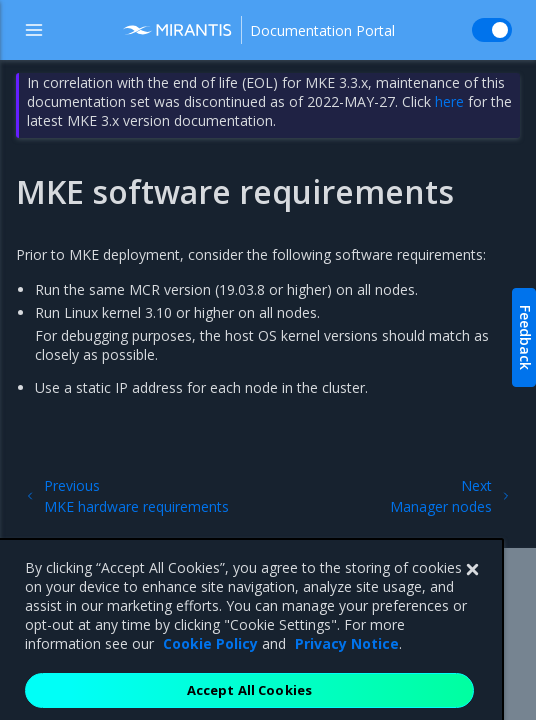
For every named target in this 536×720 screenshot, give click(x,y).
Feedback (525, 337)
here (449, 101)
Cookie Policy (210, 658)
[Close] (472, 585)
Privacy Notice (347, 658)
